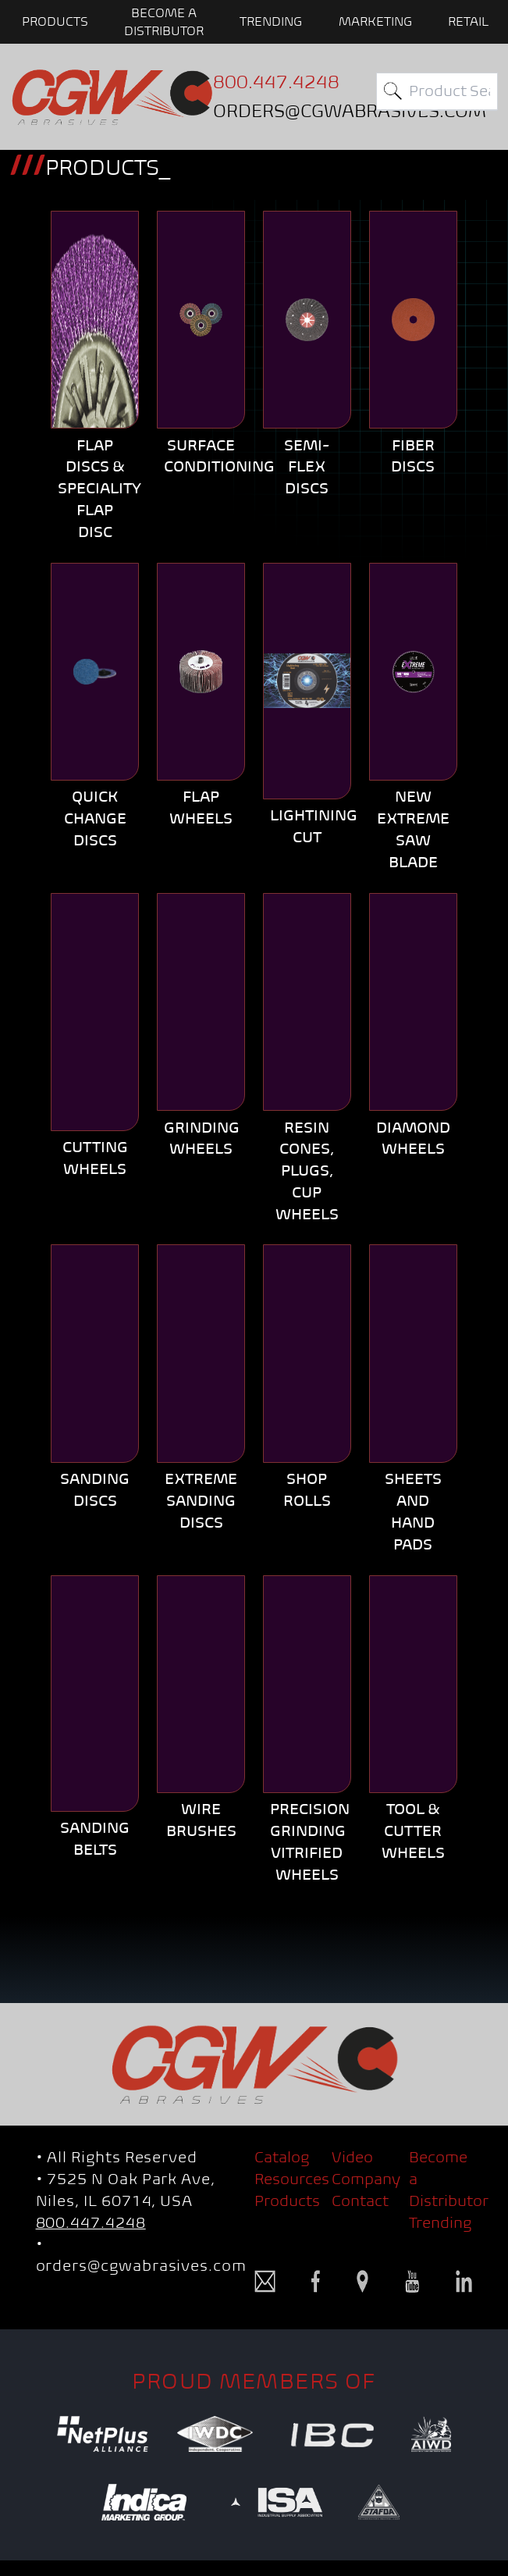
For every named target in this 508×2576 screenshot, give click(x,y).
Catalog (281, 2157)
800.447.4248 (91, 2223)
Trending (271, 21)
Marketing (375, 21)
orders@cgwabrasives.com (141, 2266)
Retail (468, 21)
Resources (291, 2179)
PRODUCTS (55, 21)
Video (352, 2157)
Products (287, 2201)
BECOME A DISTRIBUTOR (164, 21)
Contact (360, 2201)
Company (366, 2179)
